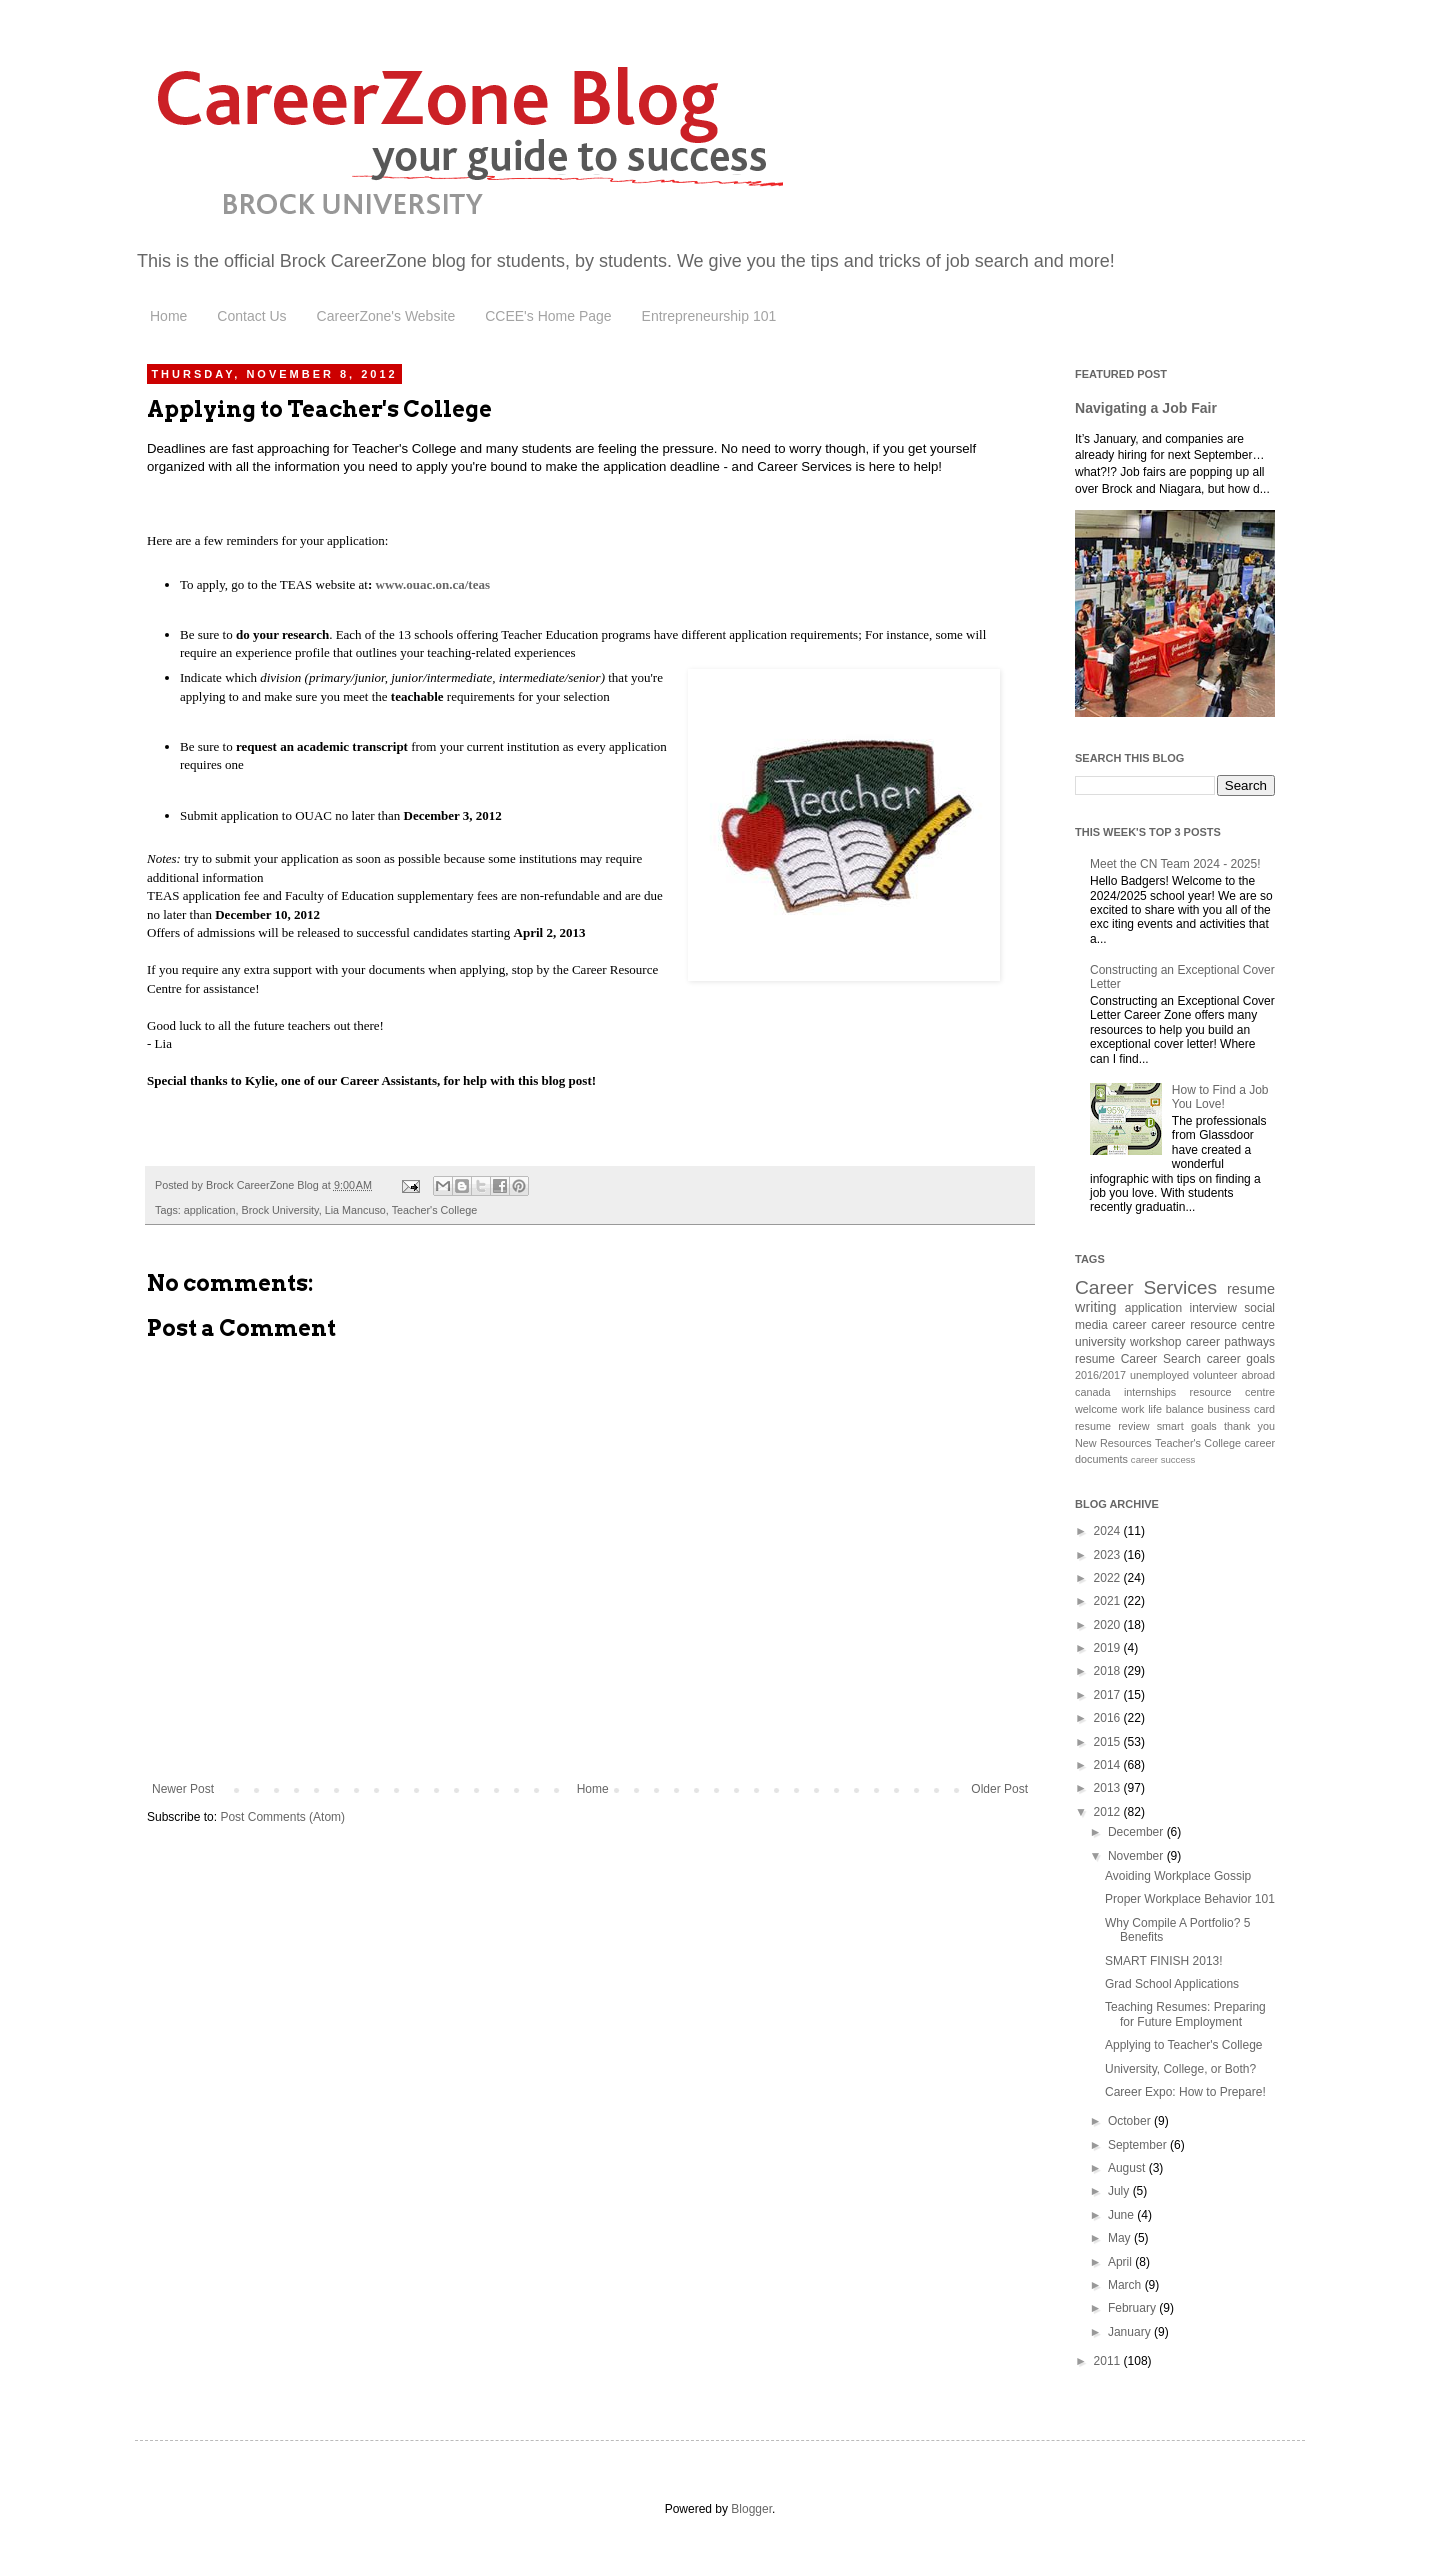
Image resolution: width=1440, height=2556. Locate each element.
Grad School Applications (1172, 1984)
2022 (1109, 1578)
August (1128, 2168)
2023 (1109, 1555)
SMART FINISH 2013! (1164, 1961)
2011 (1109, 2361)
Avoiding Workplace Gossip (1178, 1876)
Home (168, 316)
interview (1213, 1308)
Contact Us (251, 316)
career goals (1241, 1359)
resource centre (1232, 1392)
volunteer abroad (1234, 1375)
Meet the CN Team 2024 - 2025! (1175, 864)
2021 (1109, 1601)
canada (1092, 1392)
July (1120, 2191)
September (1139, 2145)
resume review (1112, 1426)
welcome (1096, 1409)
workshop (1155, 1342)
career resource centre (1213, 1325)
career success (1163, 1459)
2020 (1109, 1625)
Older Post (999, 1789)
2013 (1109, 1788)
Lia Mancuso (355, 1210)
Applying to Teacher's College (1184, 2045)
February (1133, 2308)
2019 (1109, 1648)
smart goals (1187, 1426)
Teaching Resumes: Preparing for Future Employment (1185, 2014)
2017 (1109, 1695)
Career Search (1161, 1359)
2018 (1109, 1671)
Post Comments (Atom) (282, 1817)
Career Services (1146, 1287)
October (1131, 2121)
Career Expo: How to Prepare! (1185, 2092)
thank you (1249, 1426)
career (1130, 1325)
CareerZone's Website (386, 316)
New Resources (1113, 1443)
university (1100, 1342)
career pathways (1230, 1342)
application (210, 1210)
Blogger (751, 2509)
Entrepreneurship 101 (709, 316)
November (1137, 1856)
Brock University (279, 1210)
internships (1150, 1392)
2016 (1109, 1718)
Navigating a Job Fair (1146, 408)
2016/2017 (1100, 1375)
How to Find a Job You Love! (1220, 1097)
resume (1095, 1359)
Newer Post (183, 1789)
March (1126, 2285)
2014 (1109, 1765)
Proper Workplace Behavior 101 (1190, 1899)
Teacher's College (434, 1210)
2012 (1109, 1812)
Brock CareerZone (356, 261)
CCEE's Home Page (548, 316)
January (1131, 2332)
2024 (1109, 1531)
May (1121, 2238)
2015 (1109, 1742)
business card (1242, 1409)
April (1121, 2262)
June (1122, 2215)
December (1137, 1832)
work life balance (1162, 1409)
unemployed (1159, 1375)
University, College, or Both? (1180, 2069)
